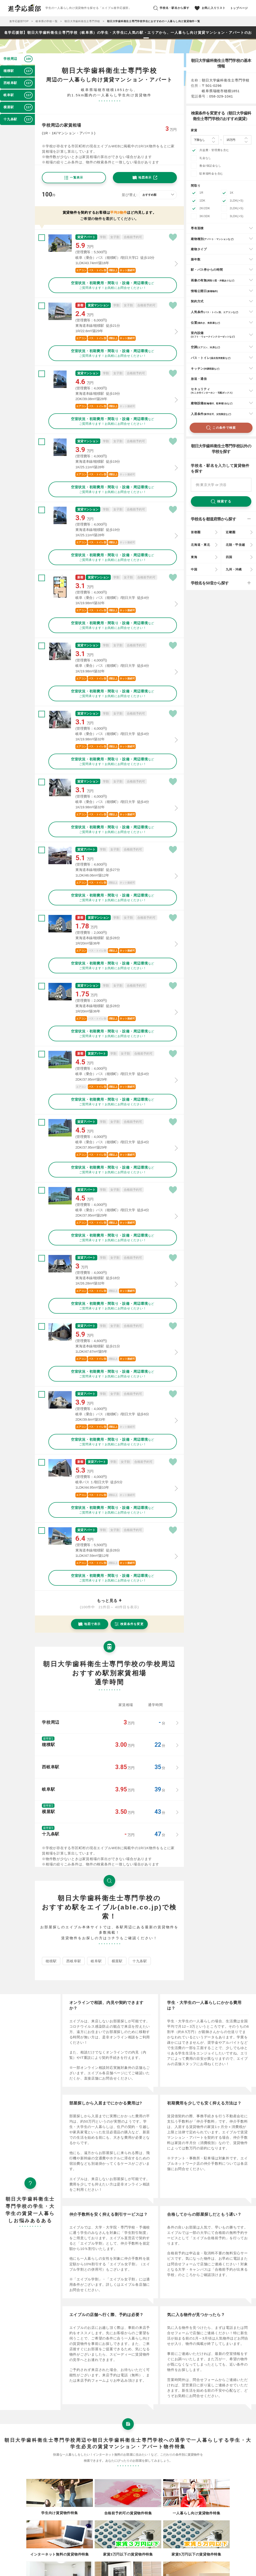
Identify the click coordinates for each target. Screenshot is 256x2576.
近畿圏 (230, 532)
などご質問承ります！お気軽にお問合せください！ (112, 285)
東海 (194, 557)
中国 (194, 569)
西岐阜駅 (73, 1961)
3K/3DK (204, 216)
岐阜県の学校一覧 (46, 21)
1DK (202, 200)
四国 (229, 557)
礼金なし (205, 158)
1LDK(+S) (236, 200)
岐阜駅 (96, 1961)
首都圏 (195, 532)
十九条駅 (139, 1961)
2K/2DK (204, 208)
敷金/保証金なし (210, 165)
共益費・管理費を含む (214, 150)
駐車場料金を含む (211, 173)
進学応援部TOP (19, 21)
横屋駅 (117, 1961)
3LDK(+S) (236, 216)
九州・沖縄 (234, 569)
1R (201, 192)
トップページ (239, 8)
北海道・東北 (200, 544)
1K (231, 192)
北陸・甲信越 (235, 544)
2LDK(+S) (236, 208)
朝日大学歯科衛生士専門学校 (82, 21)
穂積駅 (51, 1961)
